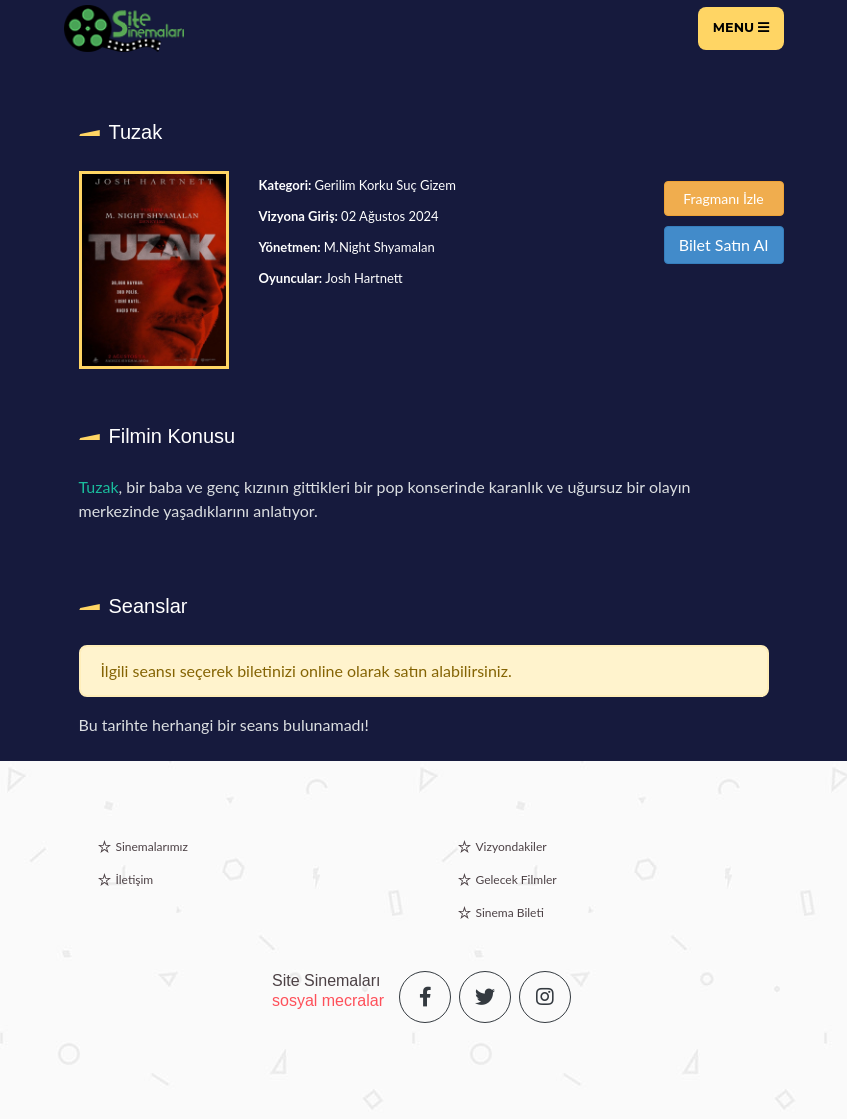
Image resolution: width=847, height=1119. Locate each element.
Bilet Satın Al (723, 244)
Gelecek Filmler (516, 879)
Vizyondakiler (511, 846)
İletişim (135, 879)
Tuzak (99, 486)
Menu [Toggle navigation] (741, 27)
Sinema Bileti (510, 912)
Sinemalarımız (152, 846)
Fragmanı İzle (723, 198)
